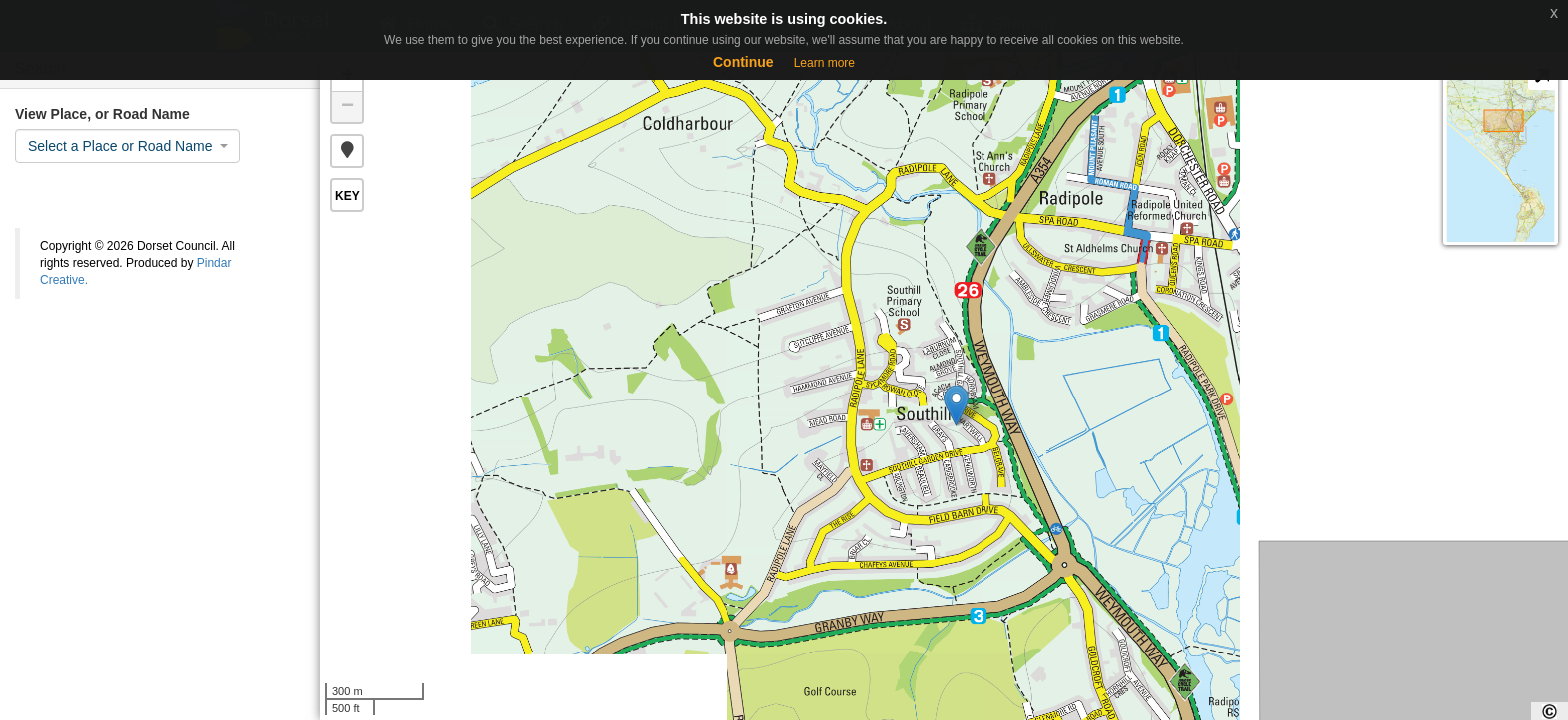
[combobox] (127, 146)
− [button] (347, 107)
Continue (743, 62)
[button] (347, 151)
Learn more (824, 63)
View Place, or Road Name (102, 114)
